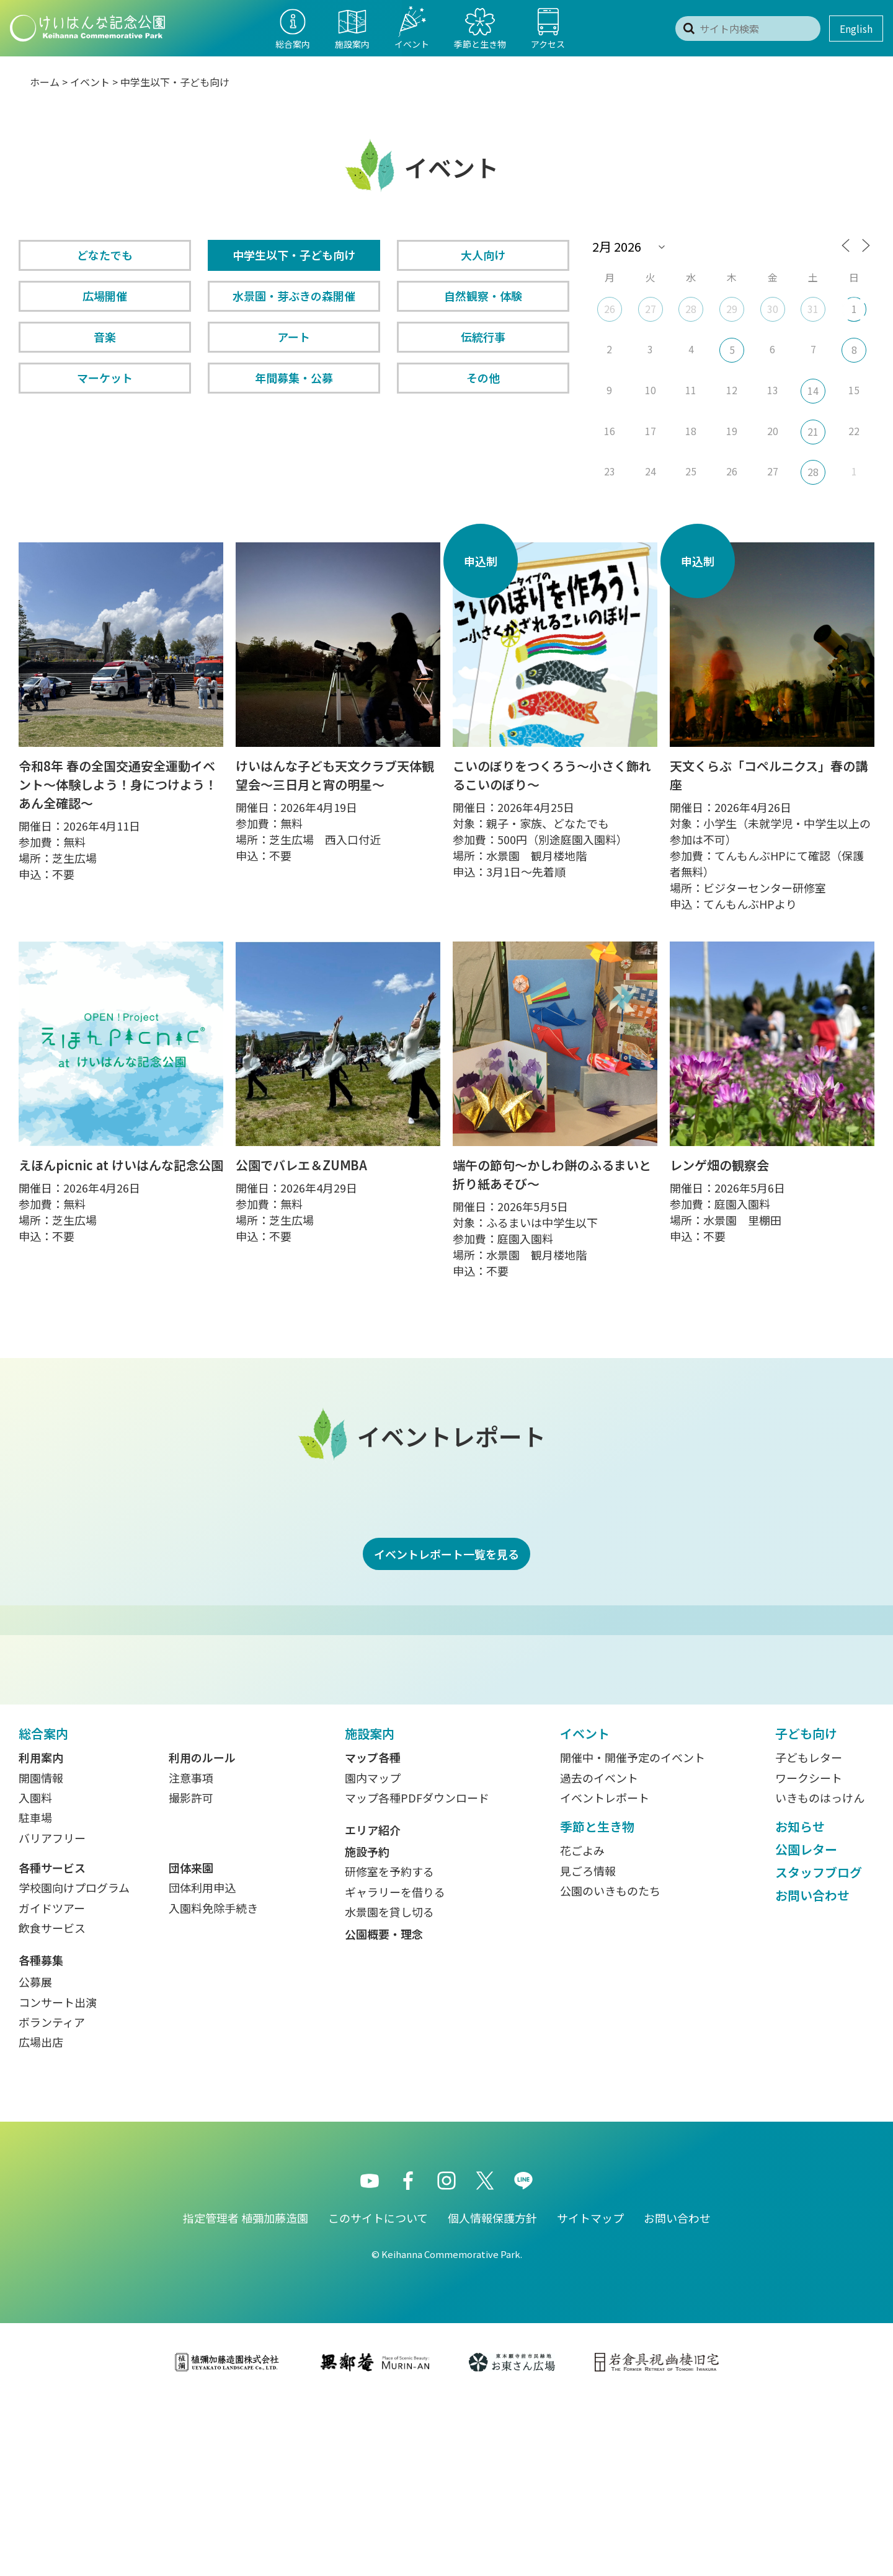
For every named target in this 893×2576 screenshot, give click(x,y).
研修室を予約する (389, 2046)
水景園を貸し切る (389, 2086)
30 (772, 308)
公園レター (806, 2024)
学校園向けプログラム (74, 2062)
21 (813, 431)
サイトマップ (590, 2392)
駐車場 (35, 1992)
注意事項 (191, 1952)
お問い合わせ (812, 2070)
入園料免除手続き (213, 2083)
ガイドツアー (52, 2083)
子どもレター (808, 1932)
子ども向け (806, 1908)
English (856, 28)
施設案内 (369, 1908)
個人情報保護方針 (492, 2392)
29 (731, 308)
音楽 (105, 337)
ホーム (45, 81)
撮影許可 (191, 1972)
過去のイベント (599, 1952)
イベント (90, 81)
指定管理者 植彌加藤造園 (245, 2392)
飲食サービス (52, 2102)
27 (650, 308)
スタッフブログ (818, 2047)
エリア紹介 (373, 2004)
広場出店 (41, 2216)
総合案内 (43, 1908)
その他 (483, 377)
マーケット (105, 377)
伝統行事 (483, 337)
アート (293, 337)
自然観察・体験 (483, 296)
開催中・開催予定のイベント (632, 1932)
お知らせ (800, 2001)
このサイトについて (378, 2392)
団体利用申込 (202, 2062)
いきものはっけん (819, 1972)
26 (609, 308)
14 (813, 390)
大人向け (483, 255)
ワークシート (808, 1952)
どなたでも (105, 255)
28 (690, 308)
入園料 (35, 1972)
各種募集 (41, 2135)
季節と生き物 (597, 2001)
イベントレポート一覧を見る (446, 1554)
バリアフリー (52, 2013)
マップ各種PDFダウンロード (417, 1972)
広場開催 (104, 296)
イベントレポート (604, 1972)
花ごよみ (582, 2025)
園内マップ (373, 1952)
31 (813, 308)
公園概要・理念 (384, 2109)
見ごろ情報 (588, 2045)
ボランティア (52, 2197)
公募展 (35, 2156)
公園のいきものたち (610, 2065)
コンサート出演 (58, 2177)
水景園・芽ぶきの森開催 (294, 296)
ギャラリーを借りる (395, 2066)
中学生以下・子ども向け (294, 255)
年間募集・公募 (294, 377)
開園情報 (41, 1952)
